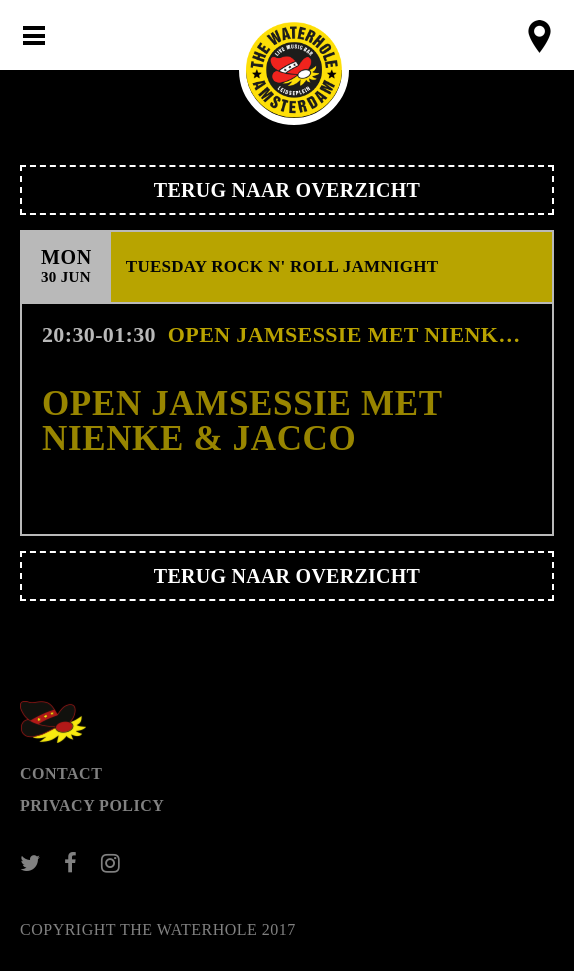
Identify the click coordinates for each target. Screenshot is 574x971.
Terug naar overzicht (287, 190)
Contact (61, 773)
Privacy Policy (92, 805)
